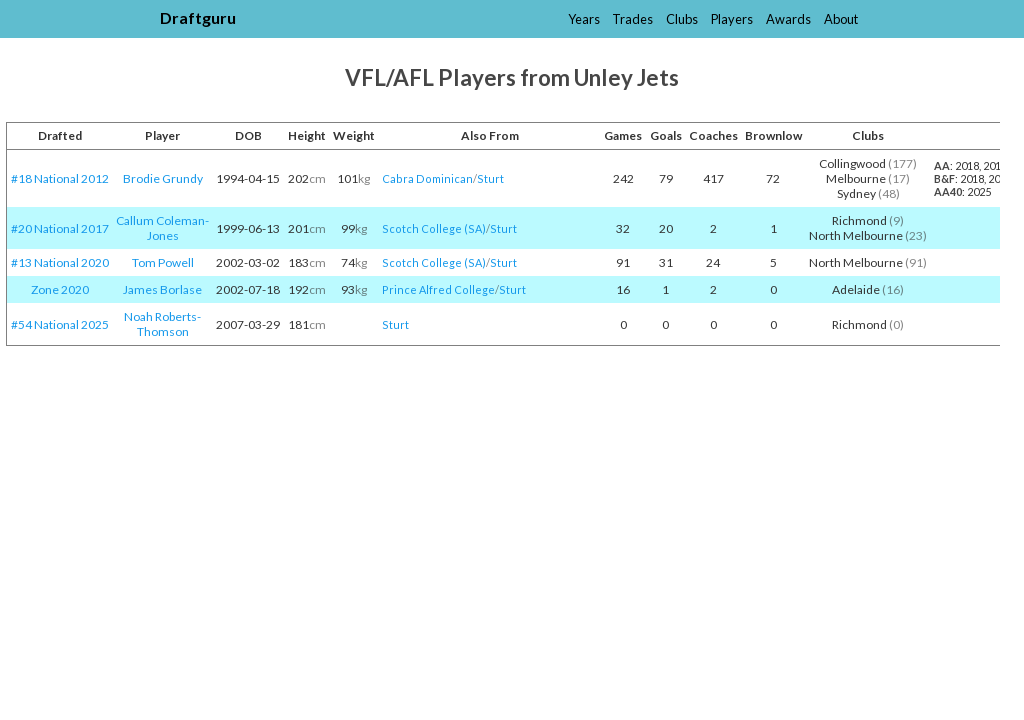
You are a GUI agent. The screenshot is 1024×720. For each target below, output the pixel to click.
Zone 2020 (60, 289)
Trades (632, 19)
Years (584, 19)
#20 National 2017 (60, 228)
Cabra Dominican (427, 178)
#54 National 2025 (60, 324)
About (841, 19)
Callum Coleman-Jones (162, 228)
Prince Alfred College (438, 289)
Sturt (490, 178)
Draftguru (198, 17)
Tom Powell (163, 262)
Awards (788, 19)
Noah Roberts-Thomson (162, 324)
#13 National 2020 (60, 262)
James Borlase (162, 289)
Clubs (682, 19)
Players (732, 19)
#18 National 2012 (60, 178)
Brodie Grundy (163, 178)
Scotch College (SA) (434, 228)
